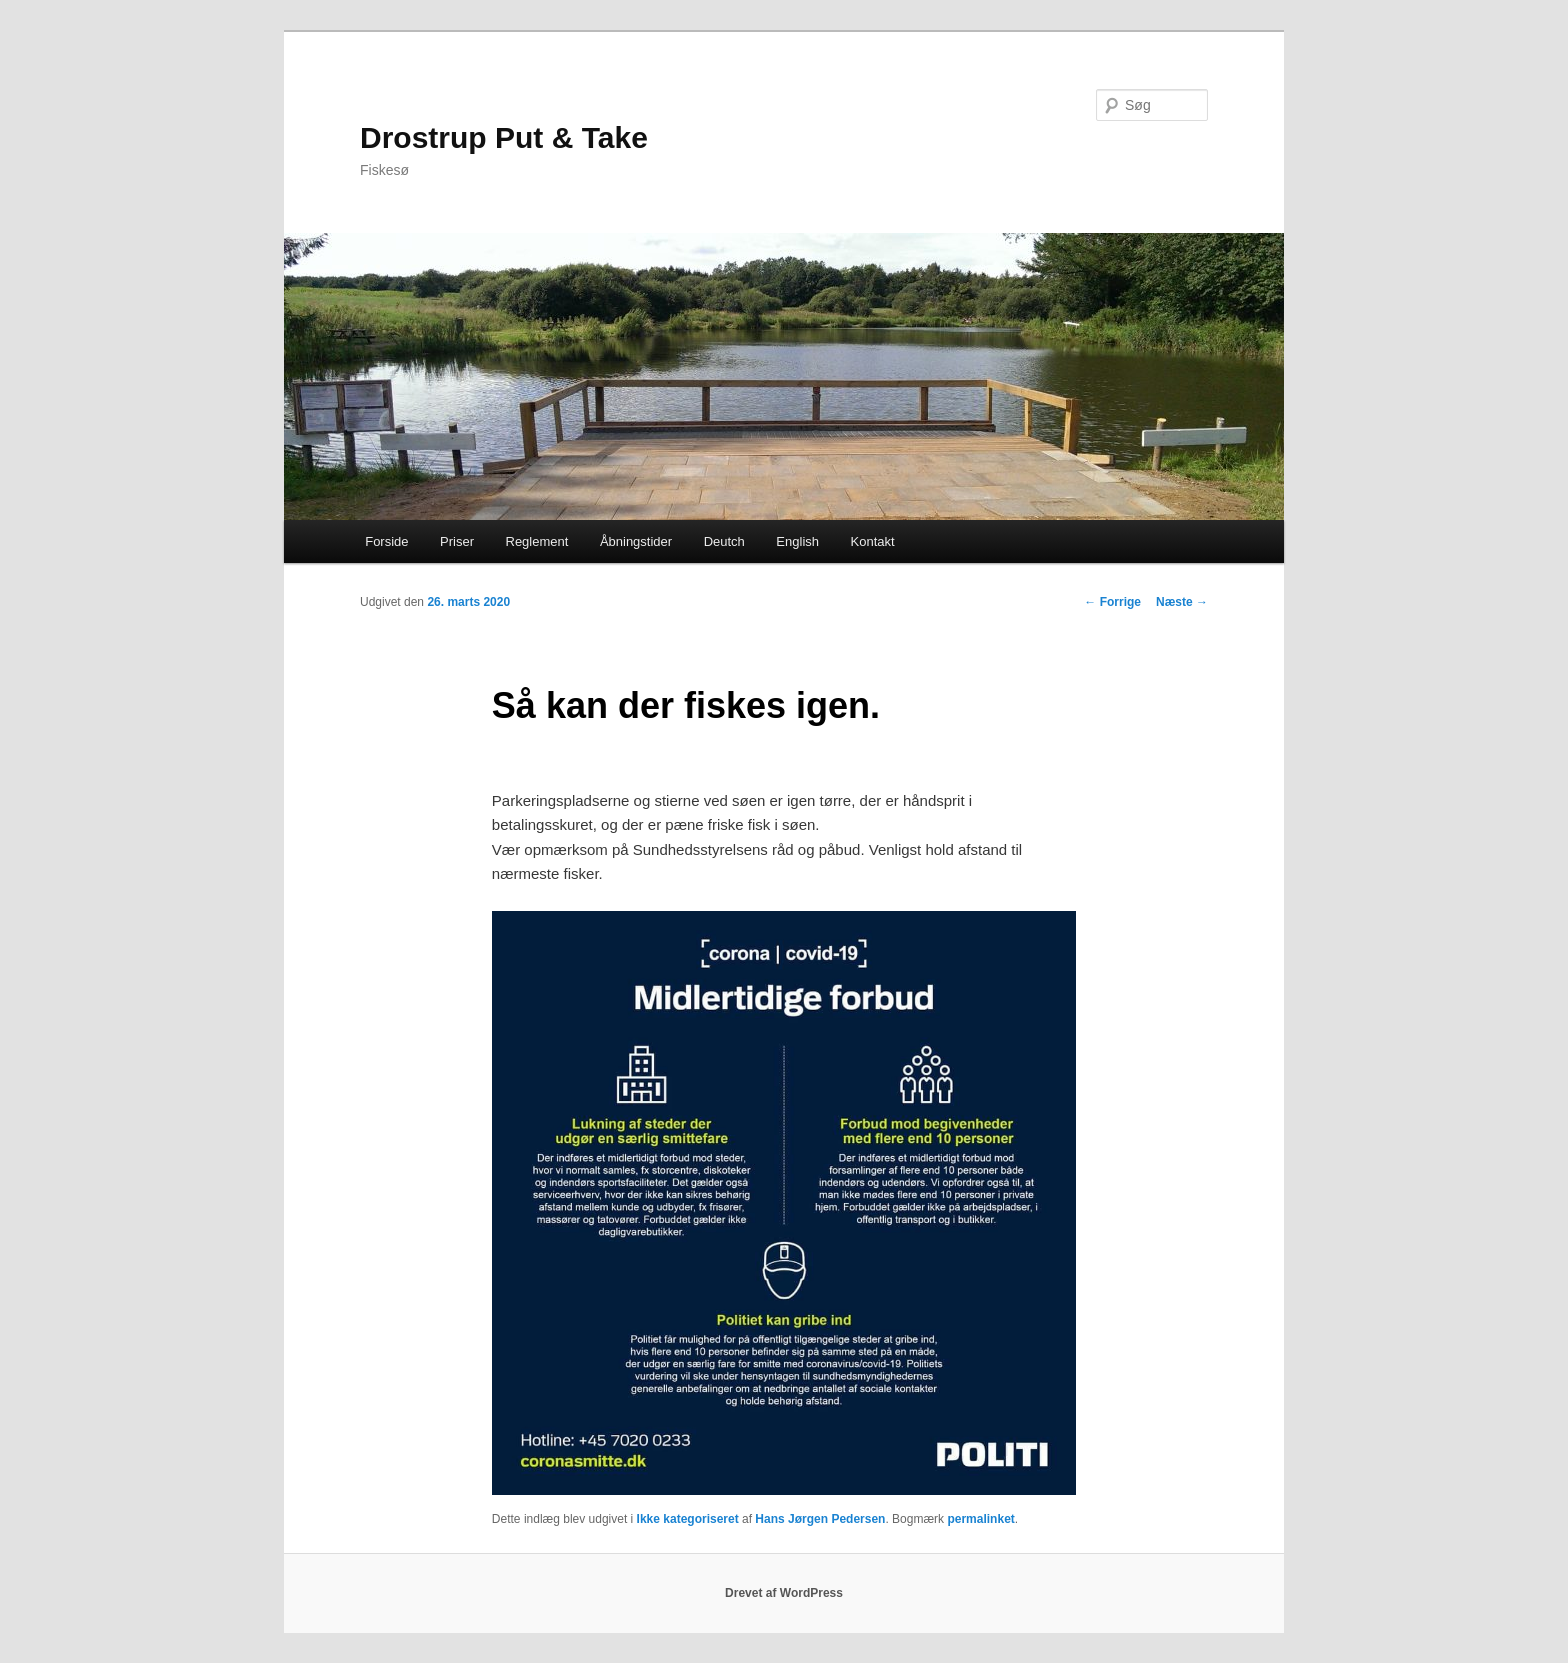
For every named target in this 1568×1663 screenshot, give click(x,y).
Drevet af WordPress (784, 1593)
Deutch (724, 541)
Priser (457, 541)
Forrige (1112, 602)
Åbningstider (636, 541)
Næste (1182, 602)
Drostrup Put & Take (504, 137)
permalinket (980, 1519)
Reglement (537, 541)
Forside (386, 541)
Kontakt (873, 541)
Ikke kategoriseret (688, 1519)
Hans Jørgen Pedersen (820, 1519)
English (797, 541)
